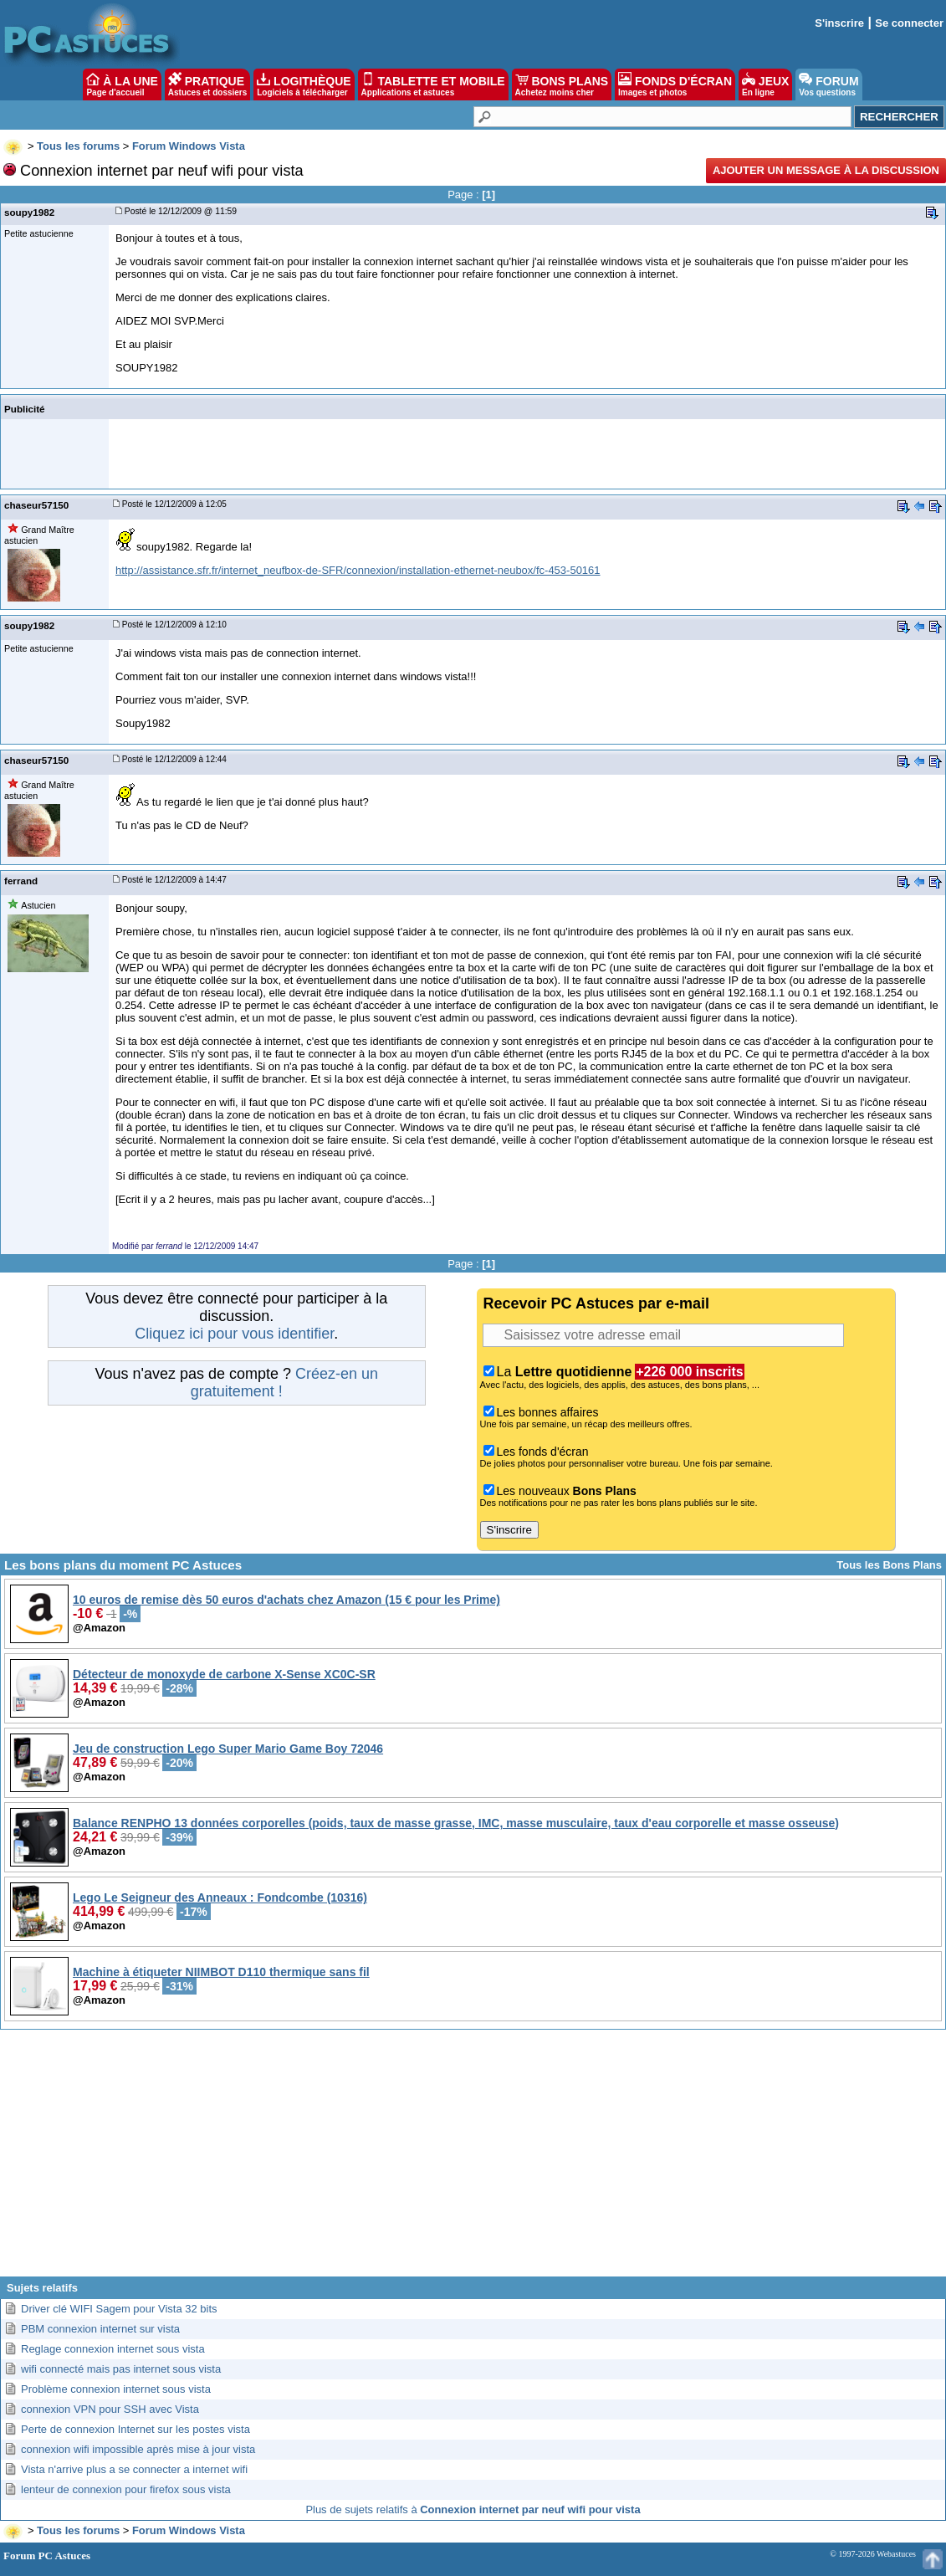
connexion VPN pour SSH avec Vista (110, 2409)
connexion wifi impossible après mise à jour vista (138, 2449)
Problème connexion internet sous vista (116, 2389)
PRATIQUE (208, 84)
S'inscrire (839, 23)
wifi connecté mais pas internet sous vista (121, 2369)
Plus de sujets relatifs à (472, 2509)
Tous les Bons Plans (889, 1565)
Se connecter (909, 23)
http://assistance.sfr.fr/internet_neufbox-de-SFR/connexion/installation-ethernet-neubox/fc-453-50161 (358, 570)
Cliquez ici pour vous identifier (234, 1333)
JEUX (765, 84)
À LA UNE (121, 84)
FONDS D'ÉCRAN (675, 84)
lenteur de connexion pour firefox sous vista (126, 2489)
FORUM (828, 84)
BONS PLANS (562, 84)
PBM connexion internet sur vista (100, 2328)
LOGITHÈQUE (303, 84)
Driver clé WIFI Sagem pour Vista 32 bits (119, 2308)
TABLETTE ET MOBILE (433, 84)
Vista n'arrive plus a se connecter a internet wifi (134, 2469)
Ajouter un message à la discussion (826, 170)
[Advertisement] (473, 2159)
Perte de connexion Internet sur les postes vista (135, 2429)
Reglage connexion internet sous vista (113, 2349)
